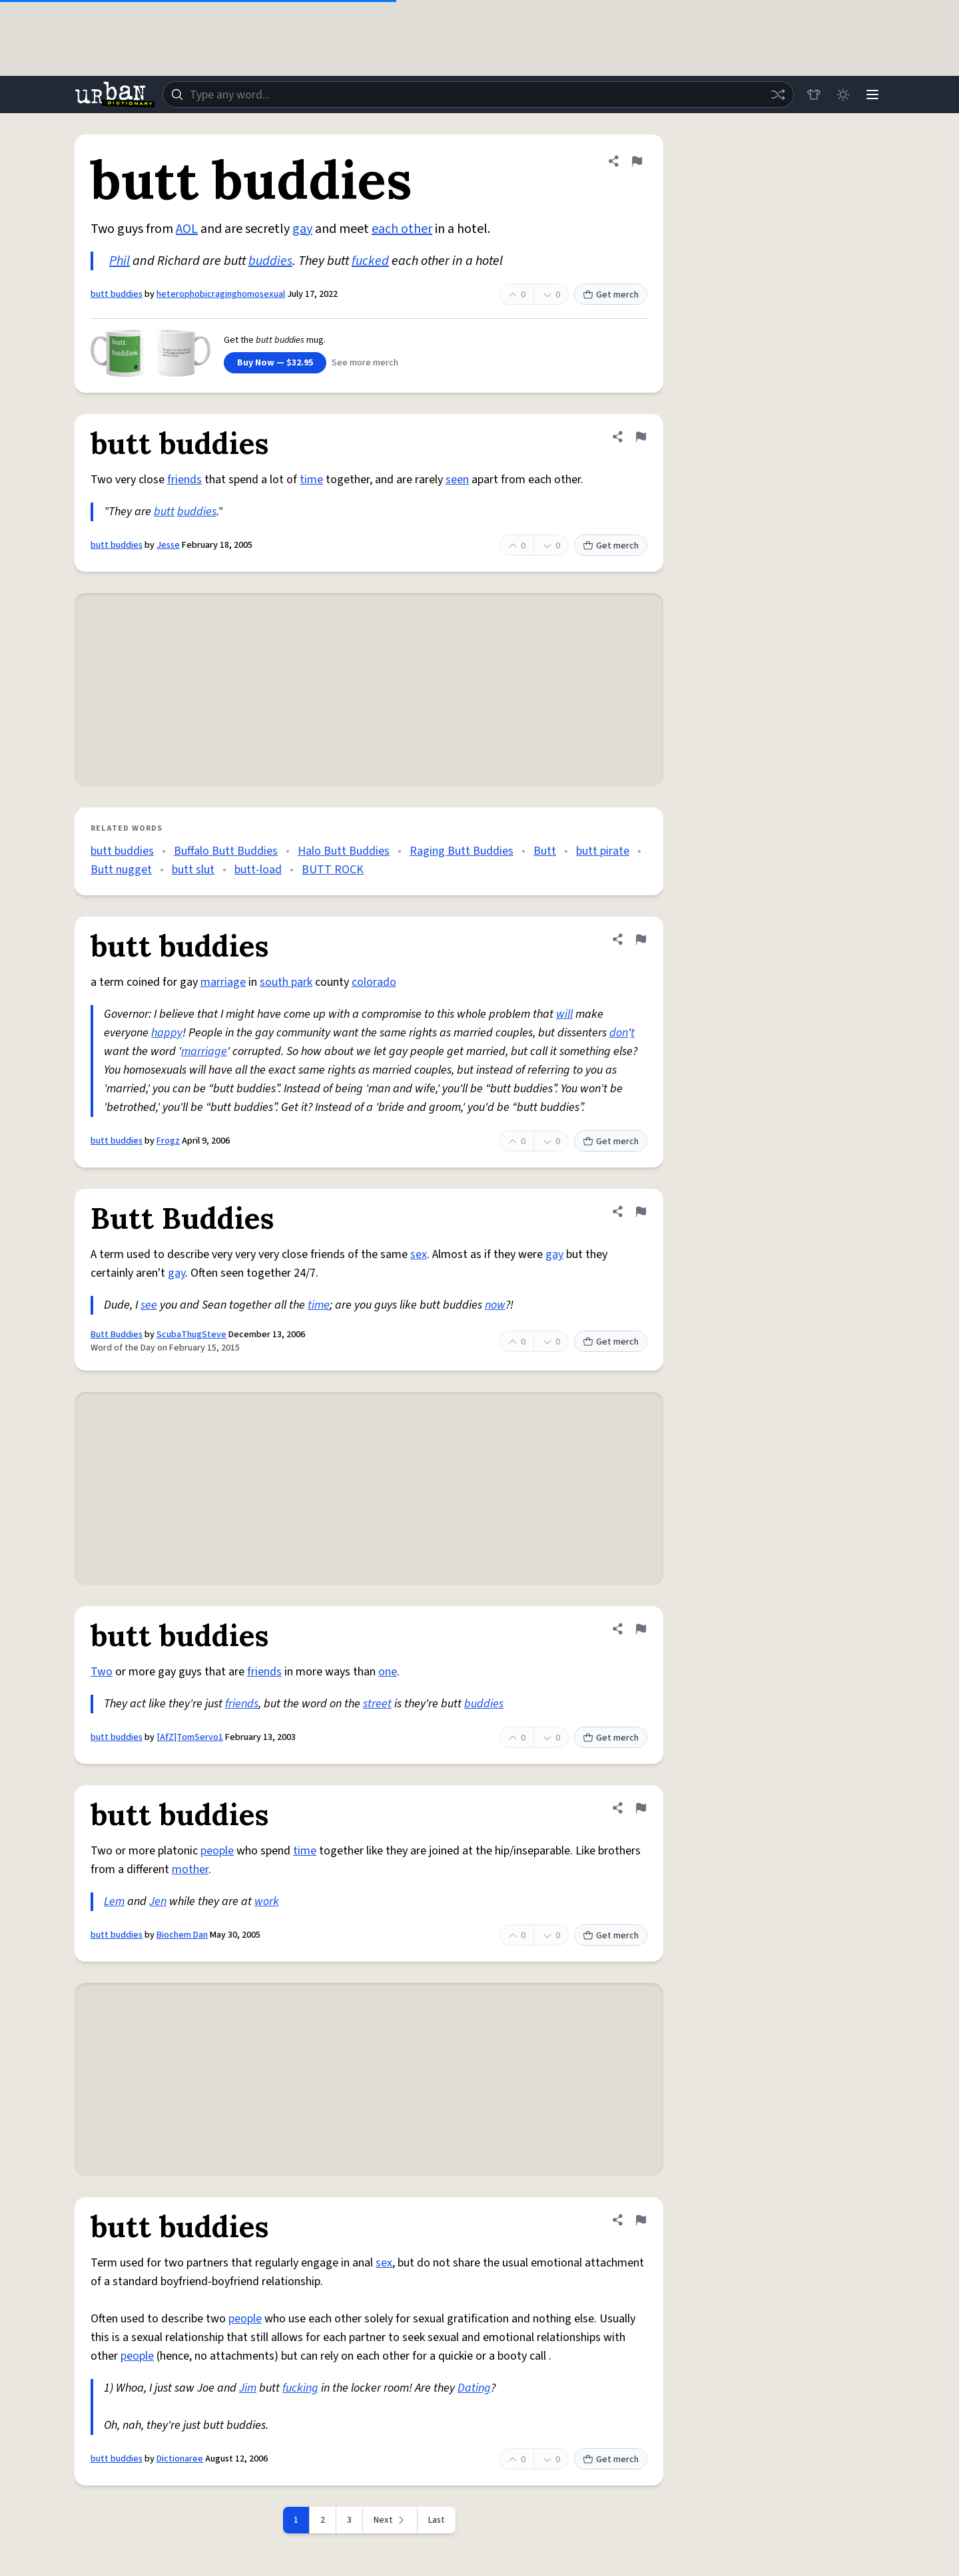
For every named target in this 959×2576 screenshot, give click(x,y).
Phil (119, 261)
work (266, 1901)
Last (436, 2520)
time (311, 479)
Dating (474, 2388)
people (217, 1850)
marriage (223, 982)
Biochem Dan (182, 1935)
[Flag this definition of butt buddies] (636, 161)
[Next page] (390, 2520)
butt (164, 511)
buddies (270, 261)
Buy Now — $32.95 (275, 362)
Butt (544, 851)
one (387, 1671)
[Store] (814, 95)
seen (457, 479)
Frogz (168, 1141)
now (495, 1305)
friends (184, 479)
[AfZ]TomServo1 (190, 1737)
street (377, 1703)
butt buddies (117, 294)
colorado (374, 982)
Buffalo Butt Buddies (226, 851)
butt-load (258, 869)
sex (418, 1254)
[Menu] (872, 95)
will (564, 1014)
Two (102, 1671)
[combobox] (478, 94)
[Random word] (778, 95)
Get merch (611, 295)
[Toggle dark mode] (843, 95)
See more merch (365, 362)
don (618, 1032)
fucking (300, 2388)
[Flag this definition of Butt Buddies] (640, 1211)
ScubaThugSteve (191, 1334)
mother (190, 1869)
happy (166, 1032)
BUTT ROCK (333, 869)
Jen (157, 1901)
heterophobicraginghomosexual (221, 294)
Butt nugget (121, 869)
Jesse (168, 545)
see (149, 1305)
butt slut (193, 869)
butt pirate (602, 851)
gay (302, 229)
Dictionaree (180, 2459)
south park (286, 982)
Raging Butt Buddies (461, 851)
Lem (114, 1901)
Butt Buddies (117, 1334)
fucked (370, 261)
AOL (187, 229)
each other (402, 229)
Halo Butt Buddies (344, 851)
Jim (247, 2388)
